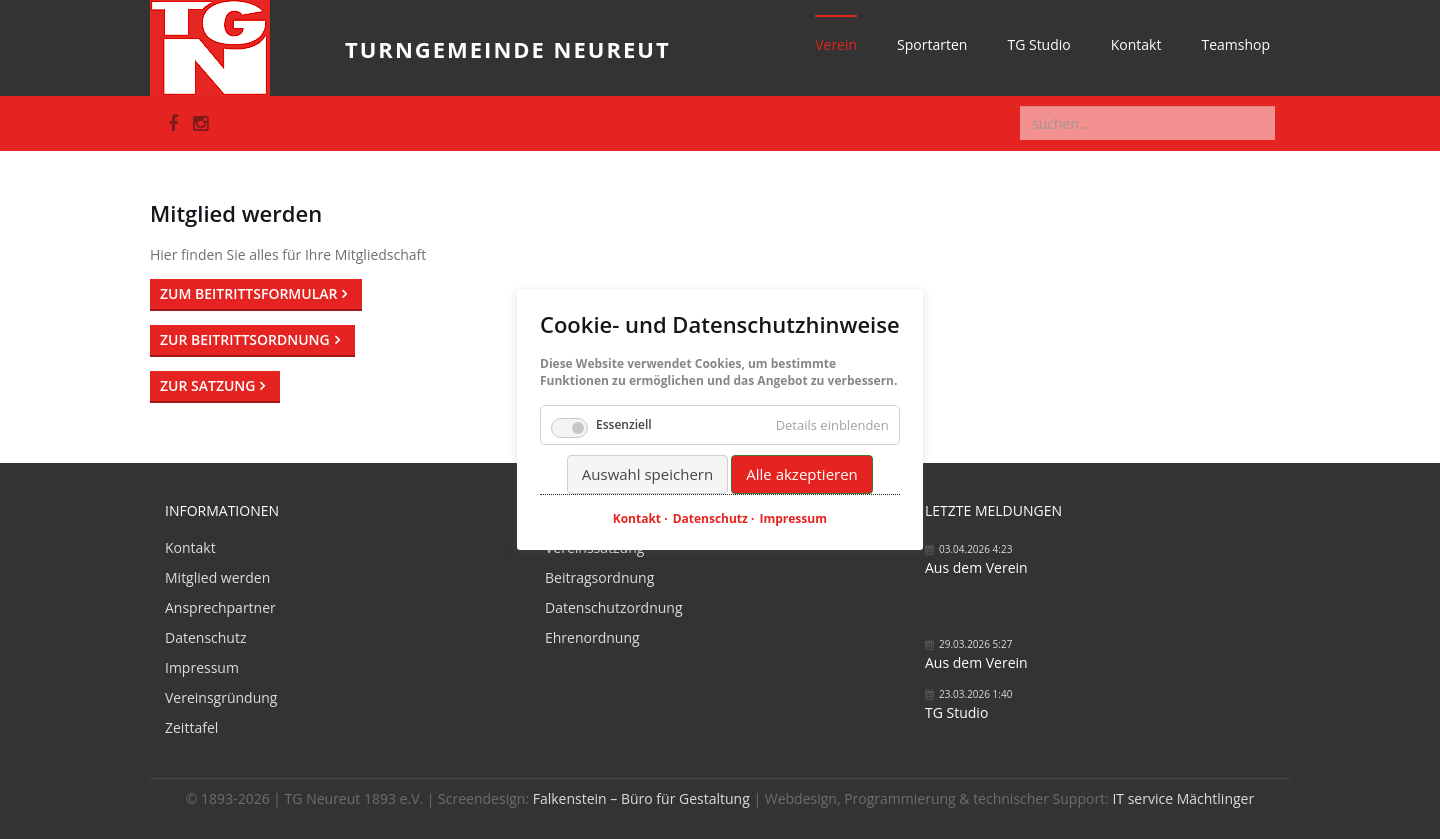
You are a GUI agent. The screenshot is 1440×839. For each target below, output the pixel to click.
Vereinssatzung (594, 547)
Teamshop (1235, 44)
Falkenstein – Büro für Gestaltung (641, 798)
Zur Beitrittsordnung (245, 339)
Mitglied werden (217, 577)
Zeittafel (191, 727)
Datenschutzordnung (614, 607)
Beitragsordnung (599, 577)
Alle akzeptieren (802, 474)
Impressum (202, 667)
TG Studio (1038, 44)
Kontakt (1136, 44)
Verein (836, 44)
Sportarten (932, 44)
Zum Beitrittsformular (248, 293)
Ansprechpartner (220, 607)
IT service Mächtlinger (1183, 798)
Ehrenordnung (592, 637)
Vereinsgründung (221, 697)
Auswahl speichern (647, 474)
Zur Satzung (207, 385)
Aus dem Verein (976, 567)
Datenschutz (205, 637)
